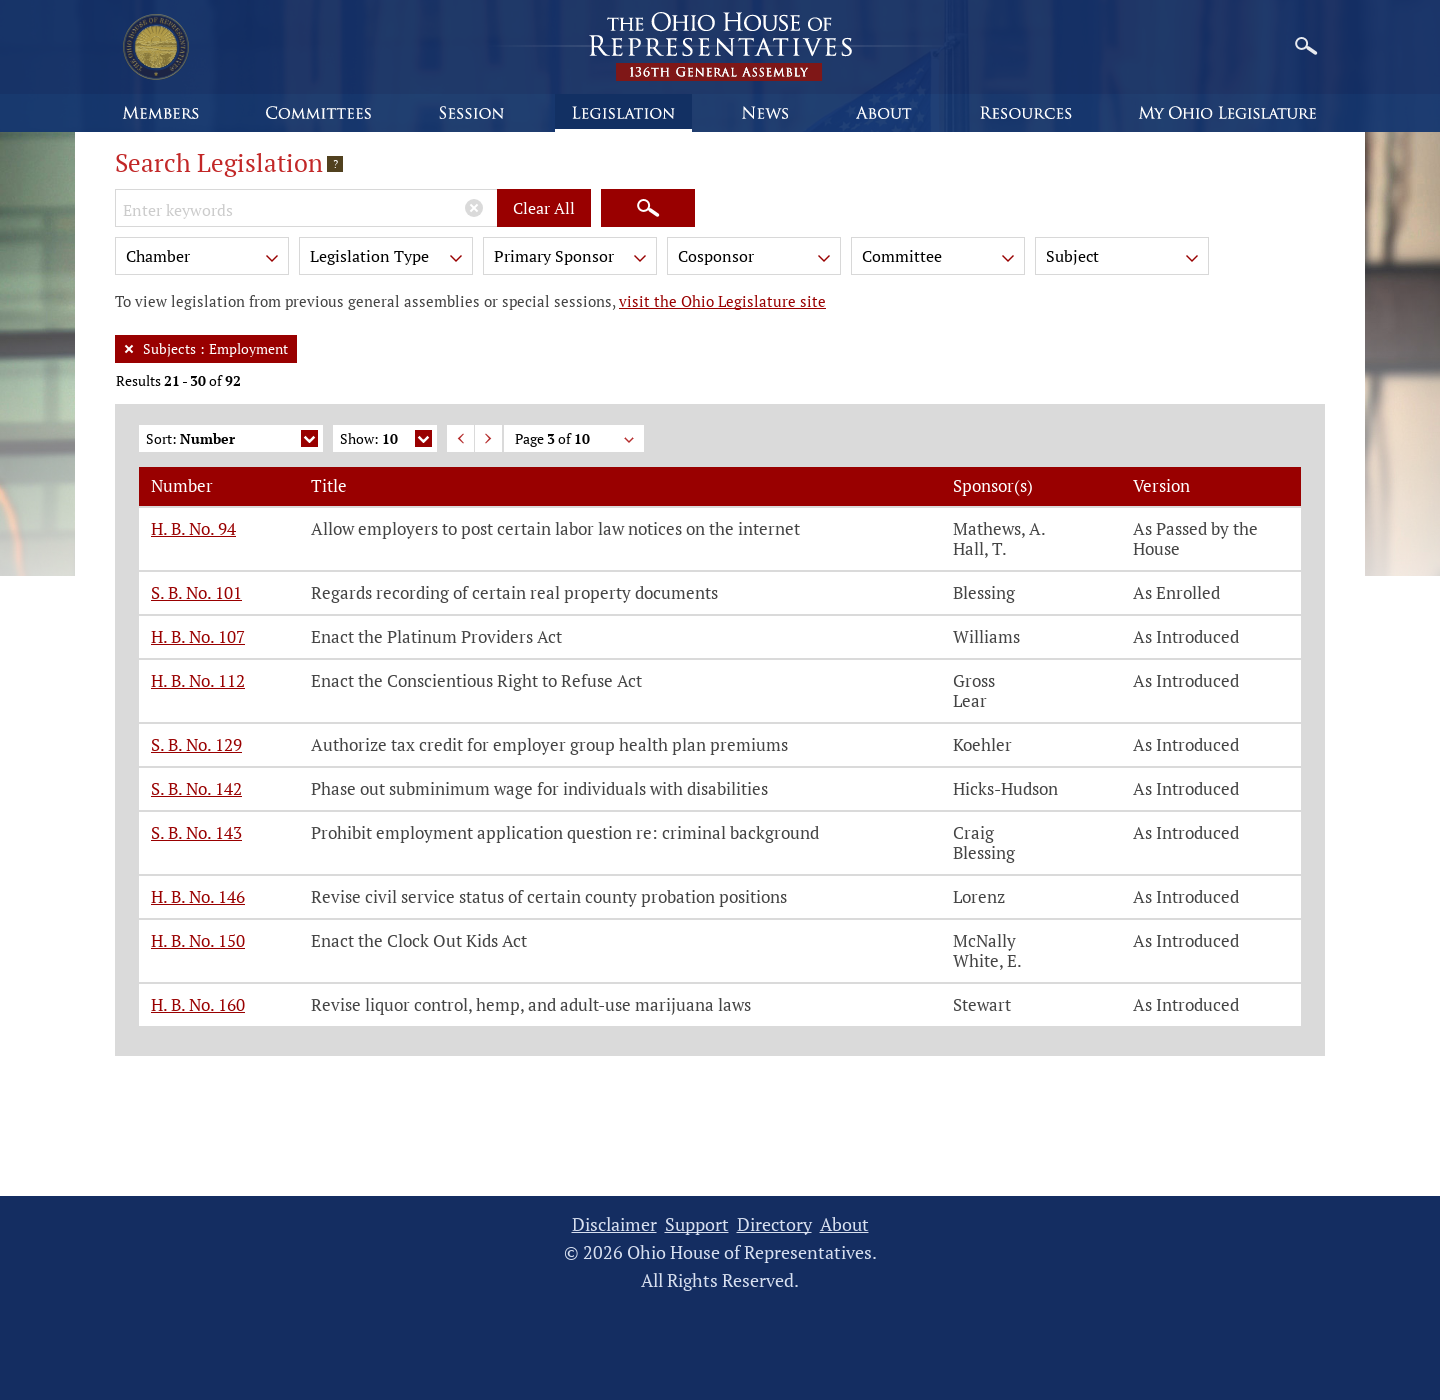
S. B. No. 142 (196, 788)
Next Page (488, 438)
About (844, 1224)
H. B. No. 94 (193, 528)
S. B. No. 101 (196, 592)
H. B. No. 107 (198, 636)
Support (697, 1224)
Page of (576, 440)
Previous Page (460, 438)
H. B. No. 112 (198, 680)
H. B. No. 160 (198, 1004)
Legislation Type (388, 259)
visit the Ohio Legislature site (722, 301)
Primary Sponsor (572, 259)
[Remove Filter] (129, 349)
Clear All (544, 208)
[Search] (648, 208)
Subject (1124, 259)
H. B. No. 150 (198, 940)
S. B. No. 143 (196, 832)
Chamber (204, 259)
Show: (386, 440)
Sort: (232, 440)
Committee (940, 259)
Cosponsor (756, 259)
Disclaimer (614, 1224)
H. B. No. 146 (198, 896)
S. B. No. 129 (196, 744)
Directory (774, 1224)
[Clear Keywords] (474, 208)
